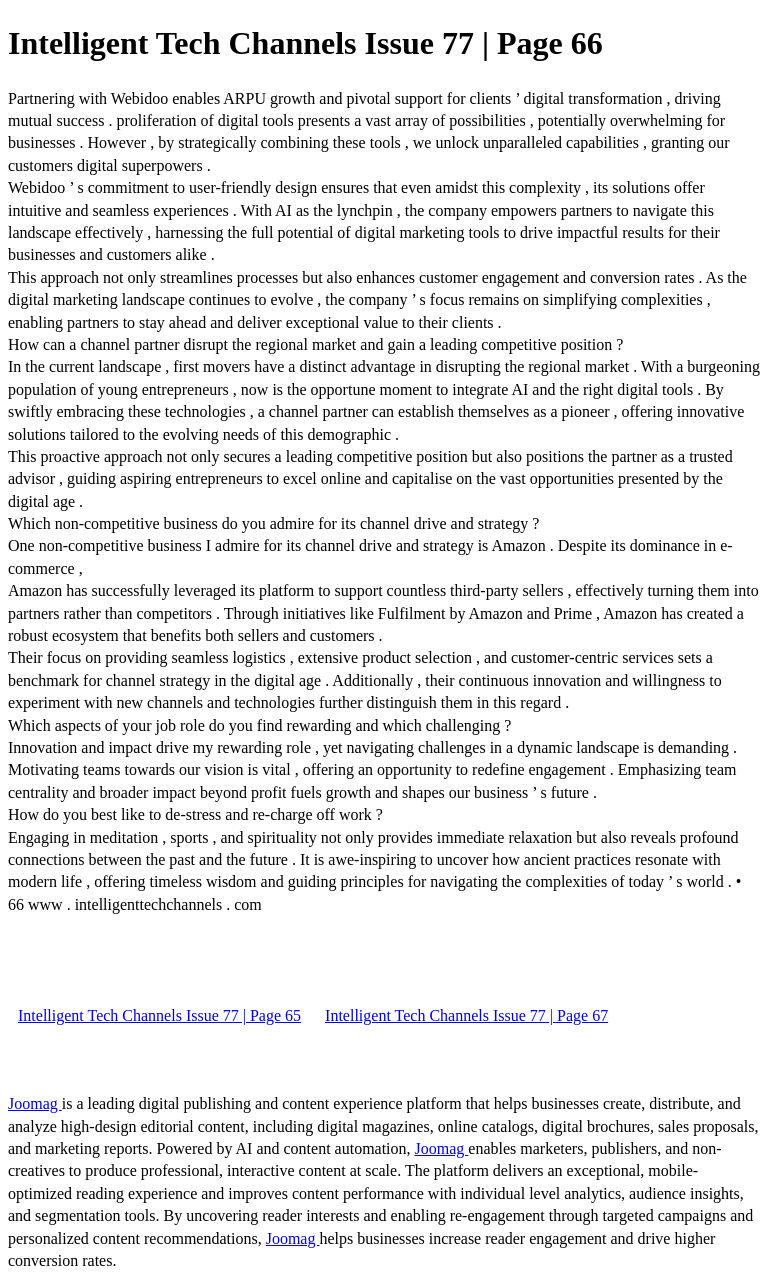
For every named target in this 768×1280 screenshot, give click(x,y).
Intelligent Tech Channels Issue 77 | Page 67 (466, 1015)
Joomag (35, 1103)
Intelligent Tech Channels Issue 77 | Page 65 (159, 1015)
